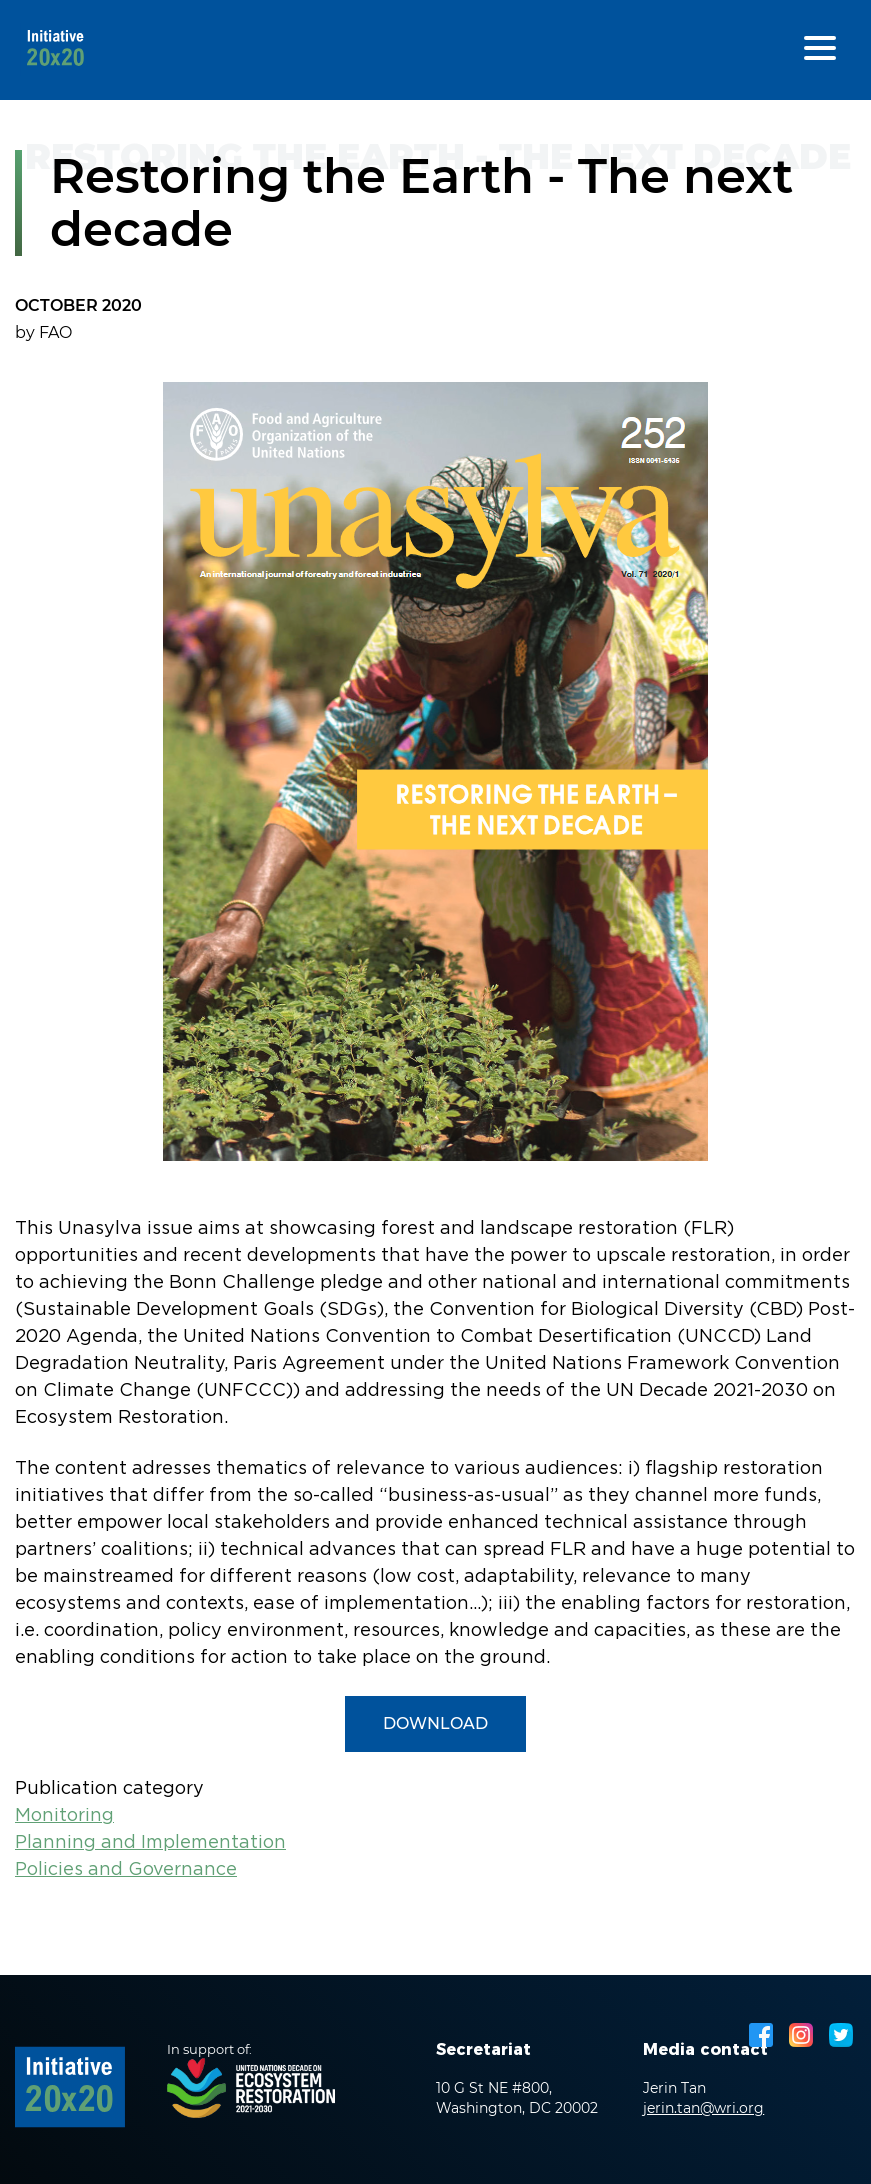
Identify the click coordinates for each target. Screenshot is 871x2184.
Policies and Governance (126, 1870)
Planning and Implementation (150, 1843)
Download (435, 1723)
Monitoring (64, 1816)
